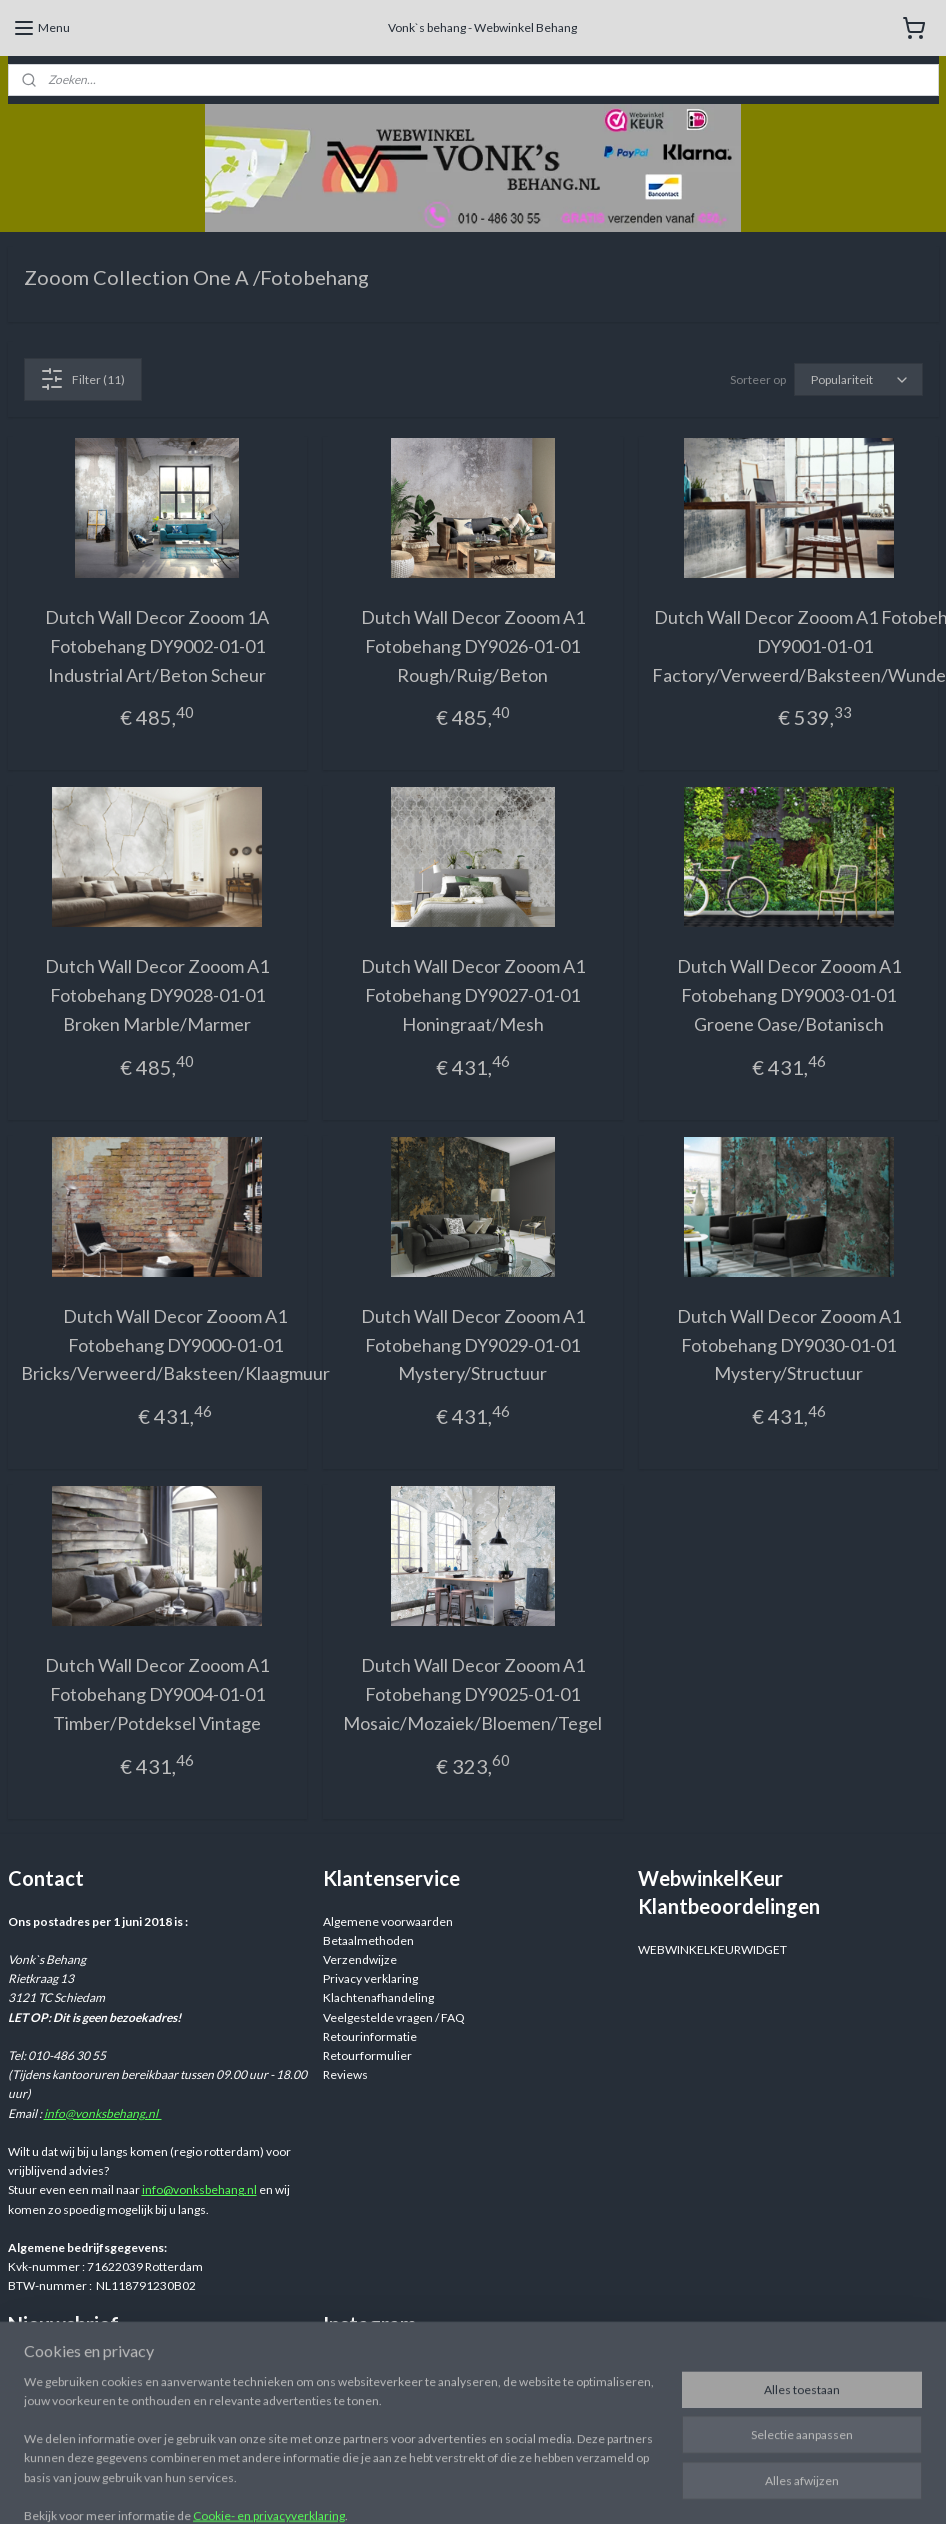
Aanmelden (54, 2408)
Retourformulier (367, 2055)
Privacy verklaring (370, 1978)
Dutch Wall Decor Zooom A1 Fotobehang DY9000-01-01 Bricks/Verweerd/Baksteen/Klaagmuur (175, 1345)
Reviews (345, 2074)
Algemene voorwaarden (388, 1921)
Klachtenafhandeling (378, 1997)
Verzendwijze (360, 1959)
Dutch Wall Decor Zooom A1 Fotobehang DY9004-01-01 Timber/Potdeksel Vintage (157, 1694)
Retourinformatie (370, 2036)
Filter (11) (82, 379)
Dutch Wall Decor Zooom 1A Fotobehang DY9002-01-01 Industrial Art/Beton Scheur (157, 646)
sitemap (591, 2487)
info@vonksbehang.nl (103, 2113)
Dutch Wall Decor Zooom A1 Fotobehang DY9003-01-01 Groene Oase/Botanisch (789, 996)
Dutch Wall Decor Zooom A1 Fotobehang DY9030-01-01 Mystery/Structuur (789, 1345)
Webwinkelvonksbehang (416, 2368)
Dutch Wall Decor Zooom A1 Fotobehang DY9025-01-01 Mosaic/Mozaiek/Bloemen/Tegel (472, 1694)
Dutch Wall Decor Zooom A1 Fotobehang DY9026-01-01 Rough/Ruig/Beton (473, 646)
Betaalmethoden (368, 1940)
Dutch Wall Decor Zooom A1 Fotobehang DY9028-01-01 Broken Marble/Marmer (157, 996)
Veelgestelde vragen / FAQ (394, 2017)
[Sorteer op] (858, 379)
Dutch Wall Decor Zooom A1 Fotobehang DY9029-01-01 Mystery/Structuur (473, 1345)
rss (627, 2487)
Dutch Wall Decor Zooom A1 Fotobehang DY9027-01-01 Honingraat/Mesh (473, 996)
